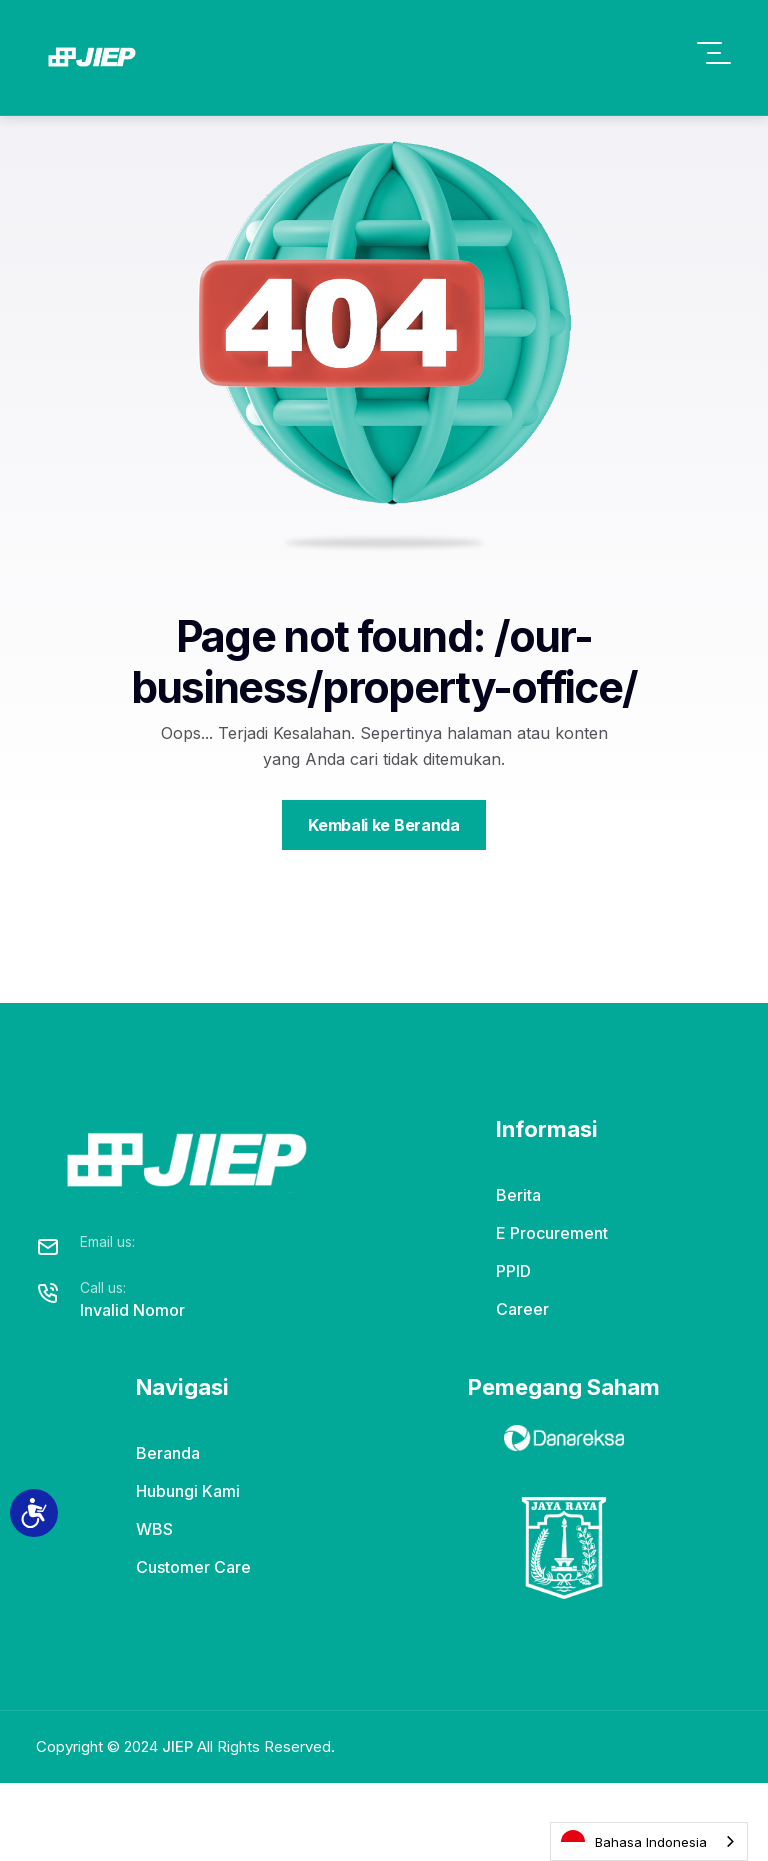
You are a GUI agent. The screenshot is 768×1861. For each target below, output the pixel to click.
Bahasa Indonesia (634, 1842)
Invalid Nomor (132, 1387)
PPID (513, 1349)
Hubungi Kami (188, 1569)
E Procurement (552, 1311)
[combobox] (649, 1841)
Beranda (168, 1531)
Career (522, 1387)
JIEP (177, 1824)
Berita (518, 1273)
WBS (154, 1607)
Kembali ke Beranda (383, 902)
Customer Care (193, 1645)
